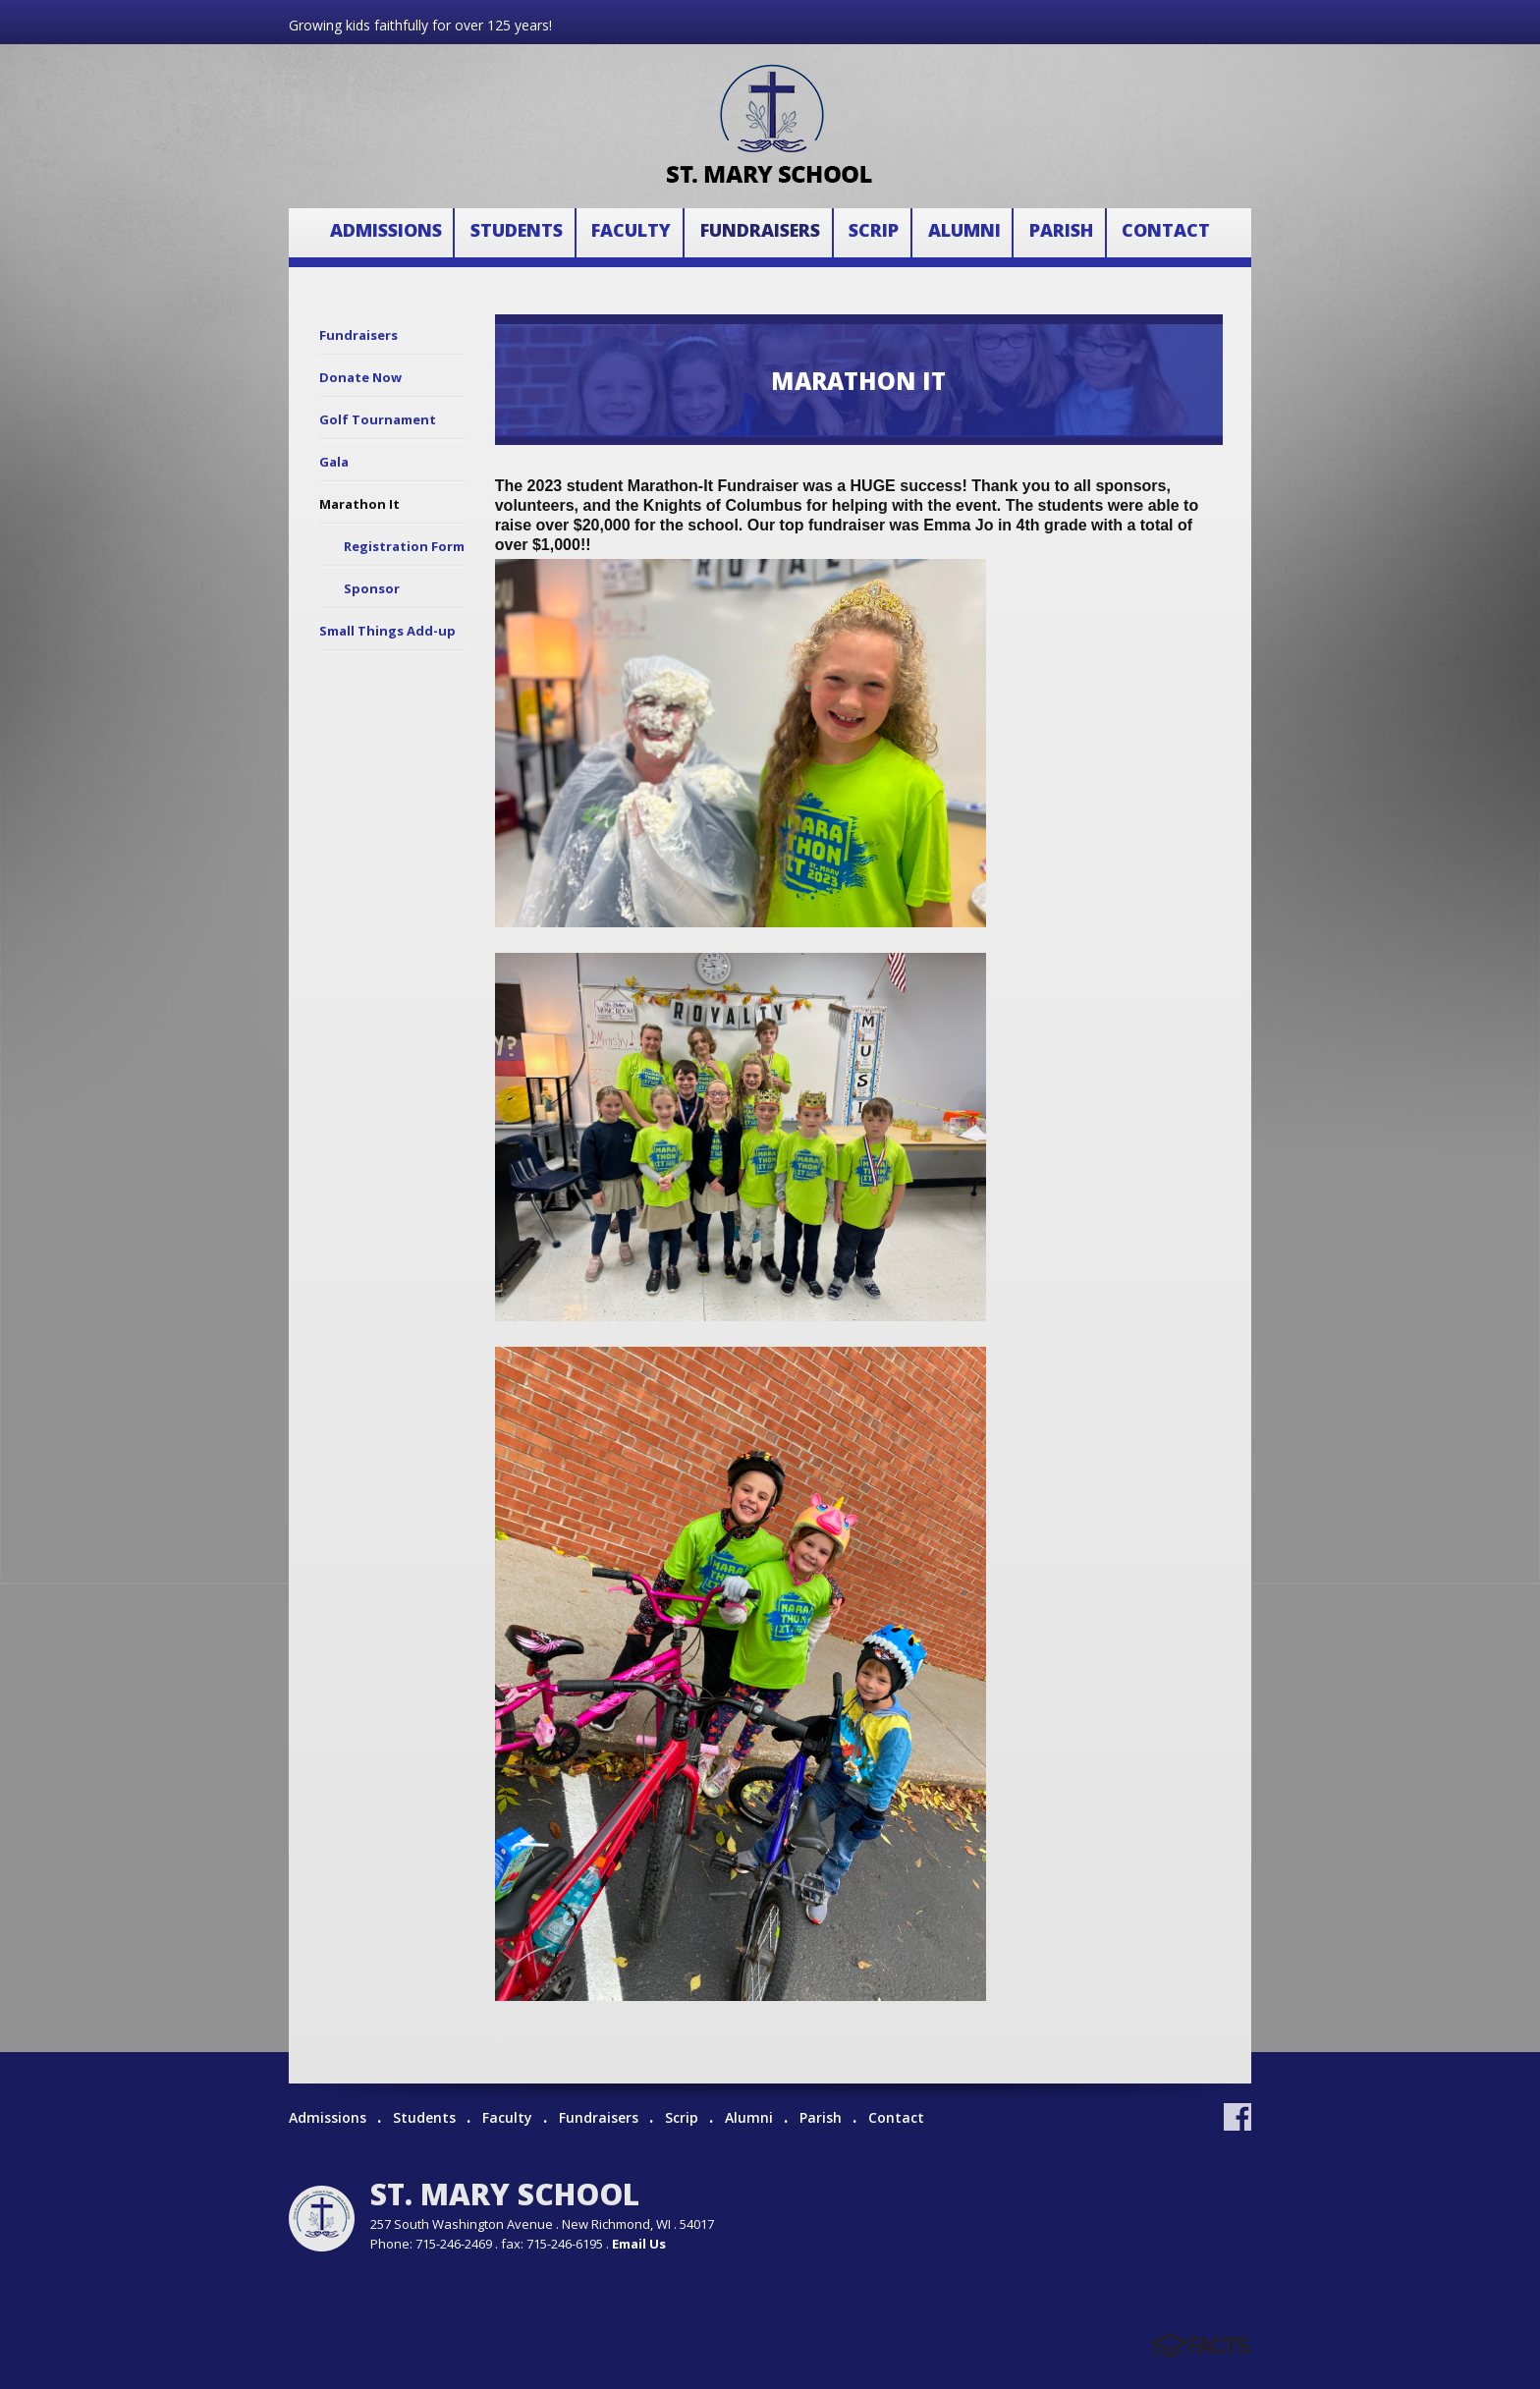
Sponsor (372, 588)
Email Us (639, 2243)
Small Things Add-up (387, 630)
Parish (1061, 231)
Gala (334, 462)
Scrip (874, 231)
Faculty (631, 231)
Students (516, 231)
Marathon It (359, 504)
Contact (1166, 231)
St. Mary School (504, 2194)
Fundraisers (760, 231)
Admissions (386, 231)
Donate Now (360, 377)
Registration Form (404, 546)
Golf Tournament (377, 419)
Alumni (964, 231)
